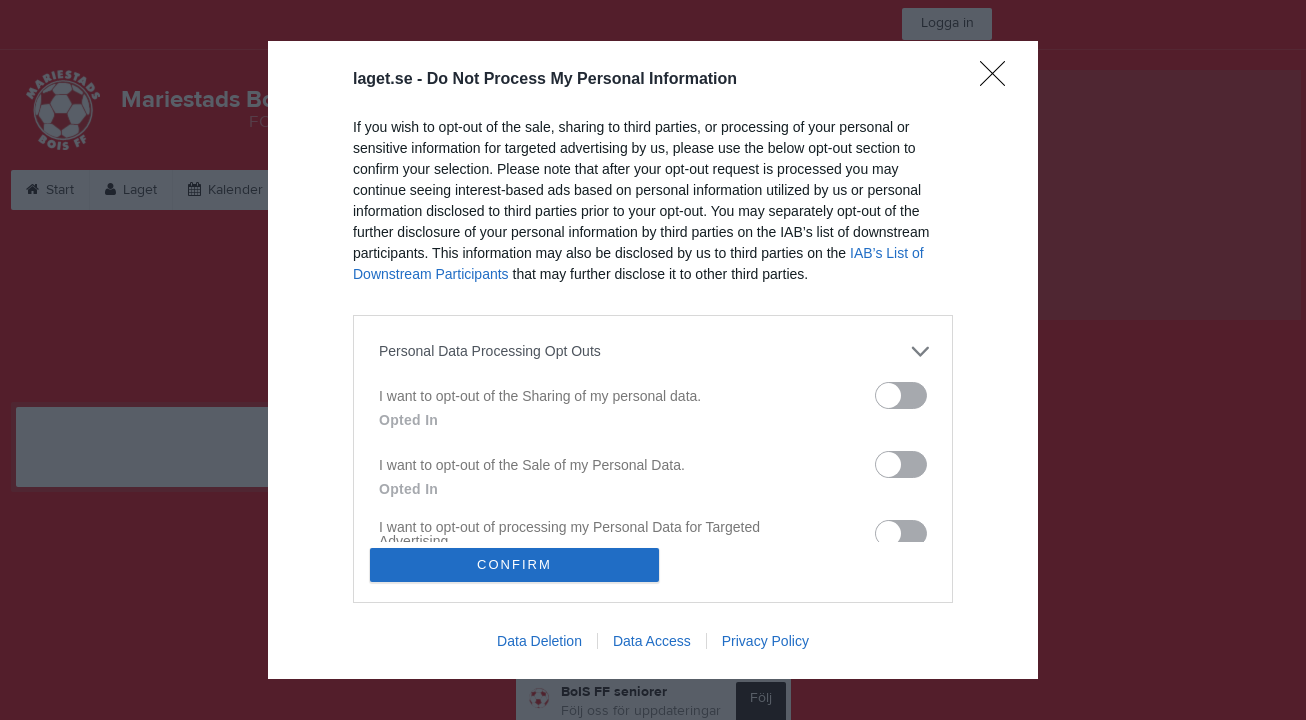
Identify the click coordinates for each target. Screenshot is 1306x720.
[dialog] (653, 360)
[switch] (901, 394)
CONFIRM (515, 564)
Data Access (652, 642)
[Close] (999, 79)
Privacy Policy (765, 642)
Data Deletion (539, 642)
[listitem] (653, 350)
